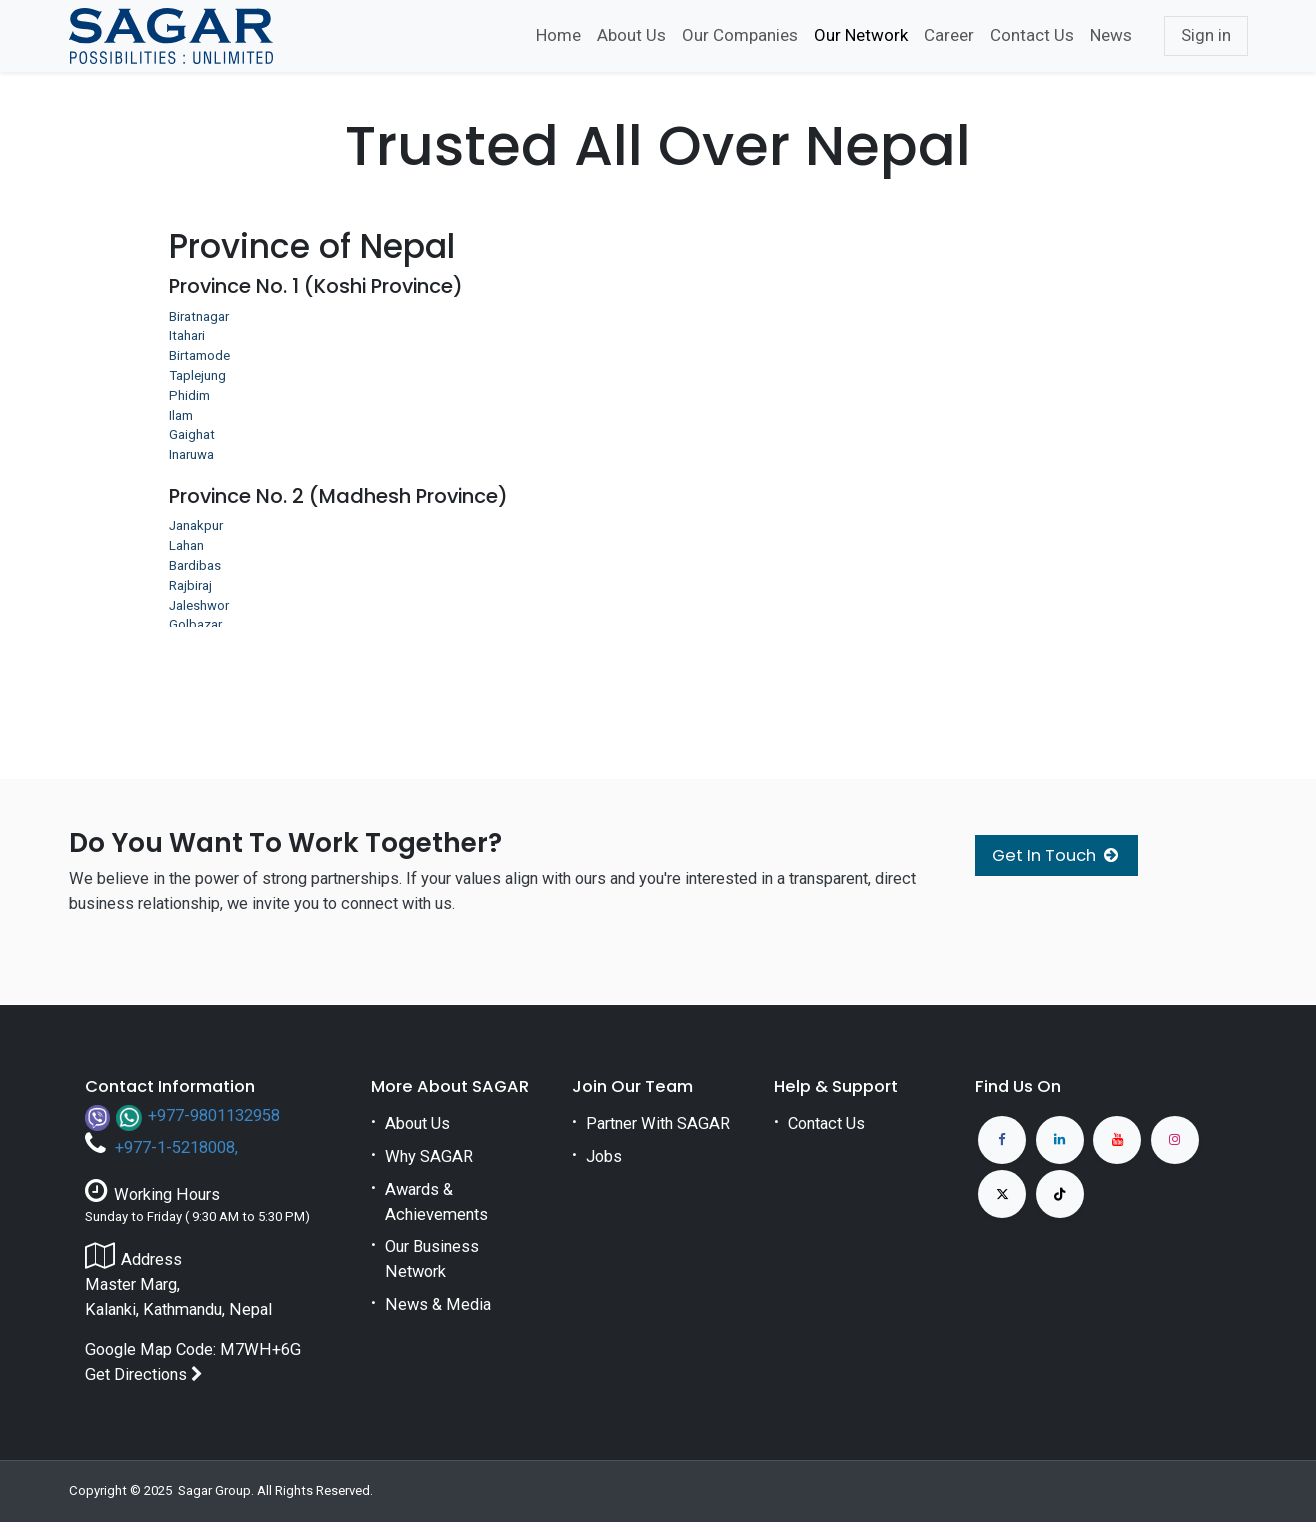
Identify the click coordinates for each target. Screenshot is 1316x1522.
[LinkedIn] (1060, 1140)
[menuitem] (558, 36)
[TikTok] (1060, 1194)
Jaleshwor (199, 605)
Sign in (1206, 35)
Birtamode (199, 355)
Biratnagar (199, 316)
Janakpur (196, 525)
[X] (1002, 1194)
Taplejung (197, 375)
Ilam (181, 415)
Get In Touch (1056, 855)
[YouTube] (1117, 1140)
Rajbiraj (190, 585)
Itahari (187, 335)
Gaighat (192, 434)
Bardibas (195, 565)
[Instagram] (1175, 1140)
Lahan (186, 545)
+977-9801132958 (214, 1115)
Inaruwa (191, 454)
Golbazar (195, 624)
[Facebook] (1002, 1140)
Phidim (189, 395)
